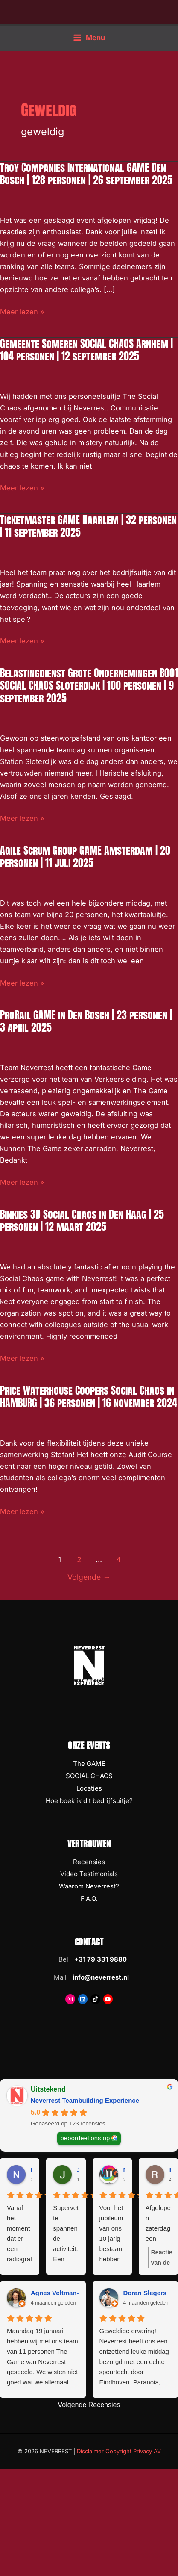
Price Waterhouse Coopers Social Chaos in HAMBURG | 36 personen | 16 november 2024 (88, 1396)
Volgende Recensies (89, 2404)
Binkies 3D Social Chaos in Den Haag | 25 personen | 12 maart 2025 (82, 1220)
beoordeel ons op (85, 2138)
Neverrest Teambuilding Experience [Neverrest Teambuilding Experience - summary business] (85, 2100)
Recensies (89, 1862)
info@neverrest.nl (101, 1977)
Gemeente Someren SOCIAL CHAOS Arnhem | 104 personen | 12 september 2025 (86, 350)
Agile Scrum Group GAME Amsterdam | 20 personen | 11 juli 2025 (85, 856)
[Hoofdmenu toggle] (89, 37)
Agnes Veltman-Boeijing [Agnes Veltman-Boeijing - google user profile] (67, 2292)
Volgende (89, 1577)
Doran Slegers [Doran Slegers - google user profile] (145, 2292)
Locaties (89, 1788)
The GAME (89, 1763)
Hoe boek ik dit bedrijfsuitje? (89, 1801)
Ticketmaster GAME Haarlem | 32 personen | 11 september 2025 (88, 526)
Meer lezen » (22, 312)
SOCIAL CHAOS (89, 1776)
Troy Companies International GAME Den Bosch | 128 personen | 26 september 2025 (86, 174)
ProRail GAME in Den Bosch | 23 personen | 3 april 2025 (86, 1021)
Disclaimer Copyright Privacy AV (119, 2451)
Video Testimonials (89, 1874)
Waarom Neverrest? (89, 1886)
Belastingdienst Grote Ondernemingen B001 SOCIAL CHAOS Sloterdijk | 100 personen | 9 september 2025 (89, 685)
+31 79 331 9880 (100, 1959)
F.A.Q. (89, 1898)
